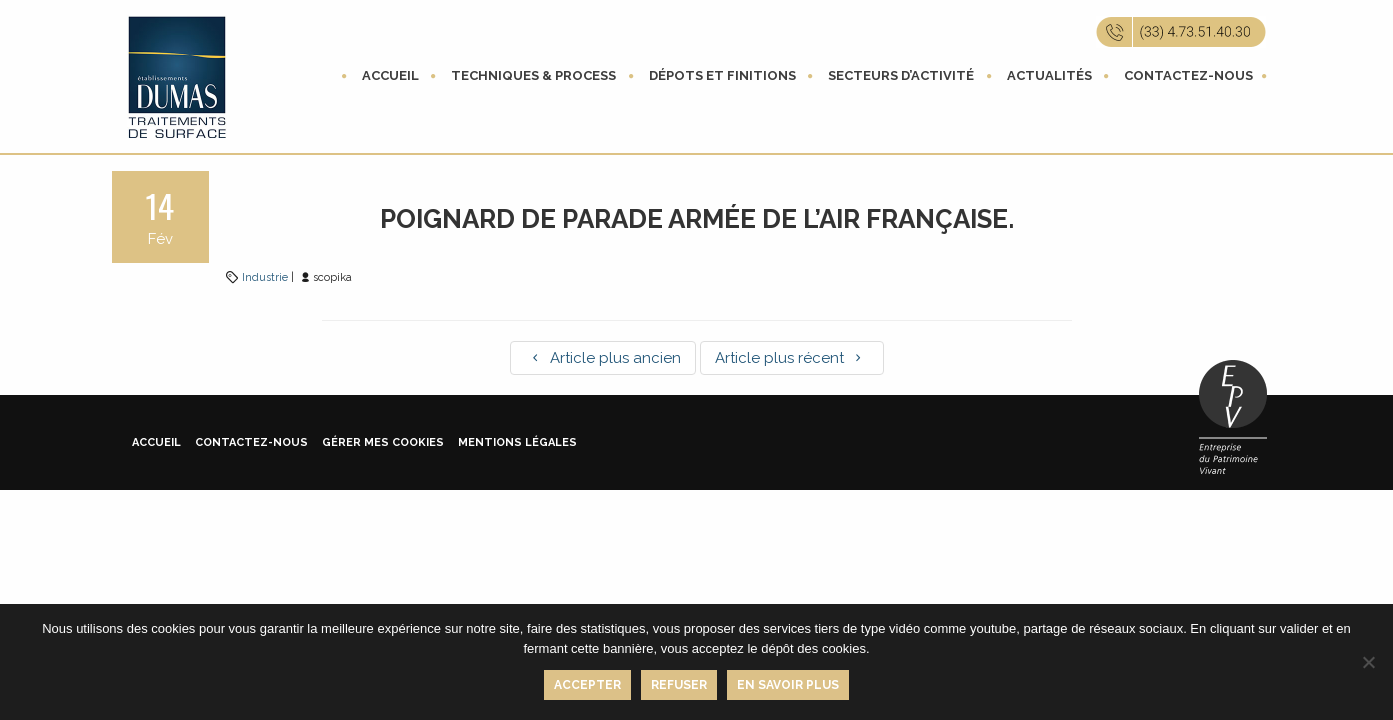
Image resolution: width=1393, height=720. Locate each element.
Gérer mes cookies (383, 442)
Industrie (265, 277)
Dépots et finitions (722, 75)
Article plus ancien (603, 358)
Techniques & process (533, 75)
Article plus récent (792, 358)
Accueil (390, 75)
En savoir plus (788, 685)
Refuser (679, 685)
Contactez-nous (1188, 75)
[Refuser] (1368, 662)
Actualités (1049, 75)
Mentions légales (517, 442)
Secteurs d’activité (901, 75)
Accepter (587, 685)
